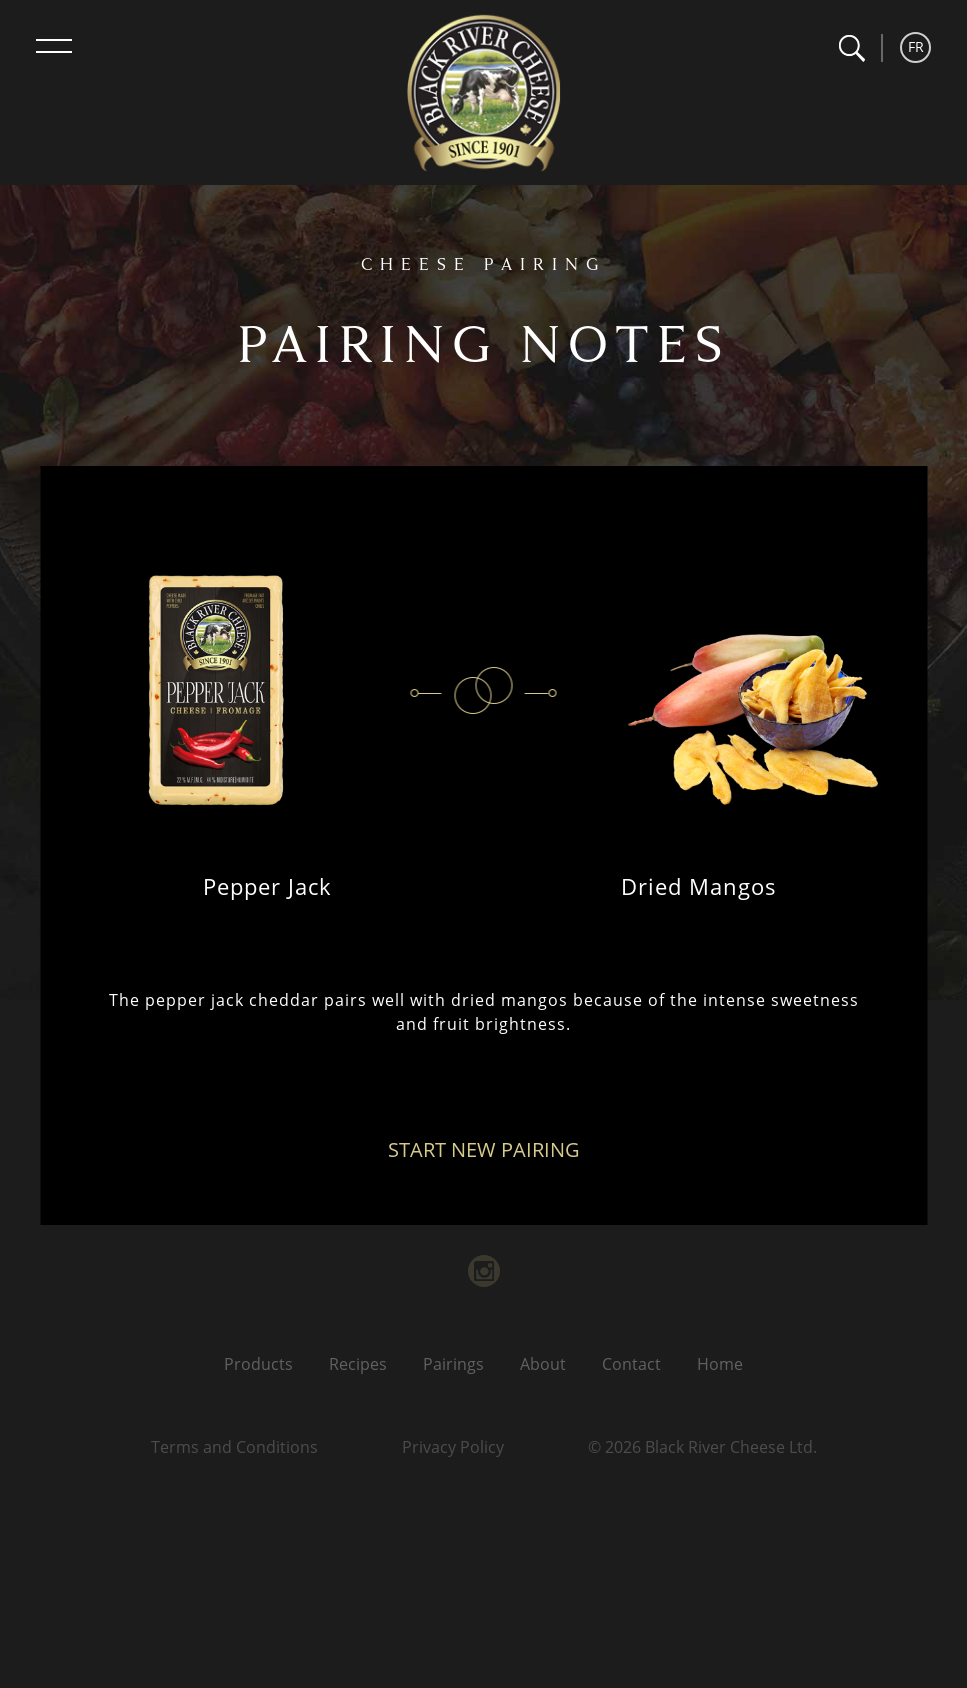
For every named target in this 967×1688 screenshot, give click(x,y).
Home (720, 1364)
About (543, 1364)
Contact (631, 1364)
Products (258, 1364)
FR (916, 46)
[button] (851, 48)
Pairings (453, 1364)
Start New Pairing (484, 1149)
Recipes (358, 1364)
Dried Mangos (699, 886)
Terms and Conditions (234, 1447)
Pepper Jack (267, 886)
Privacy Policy (453, 1447)
